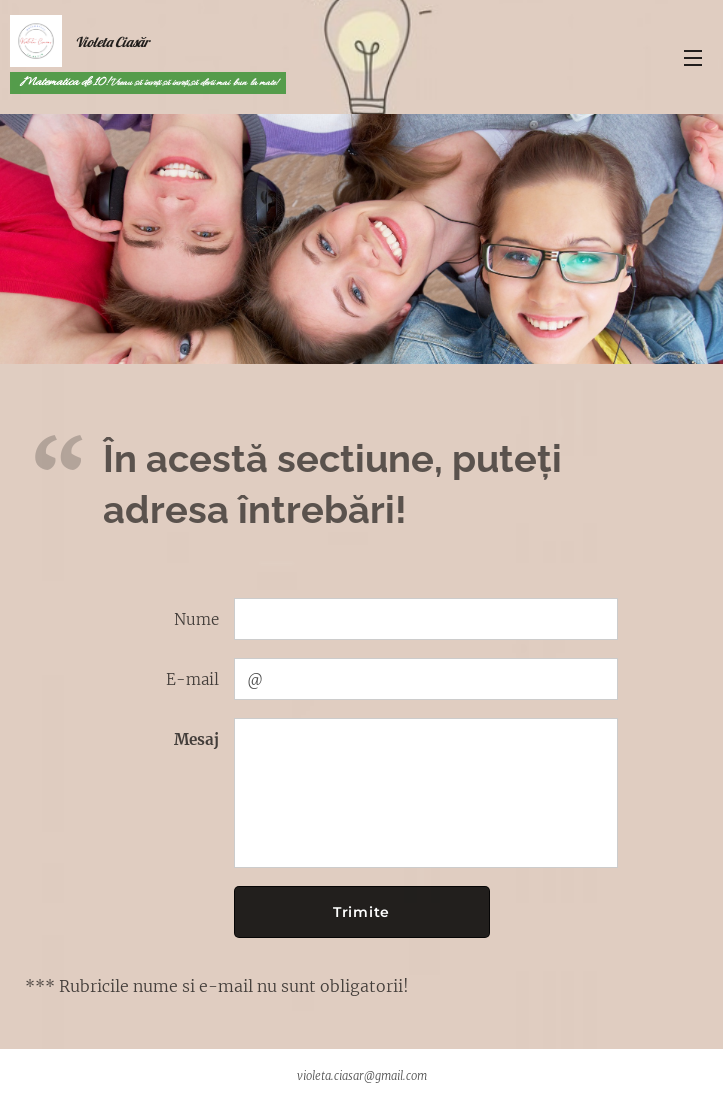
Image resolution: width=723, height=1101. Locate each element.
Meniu (693, 58)
